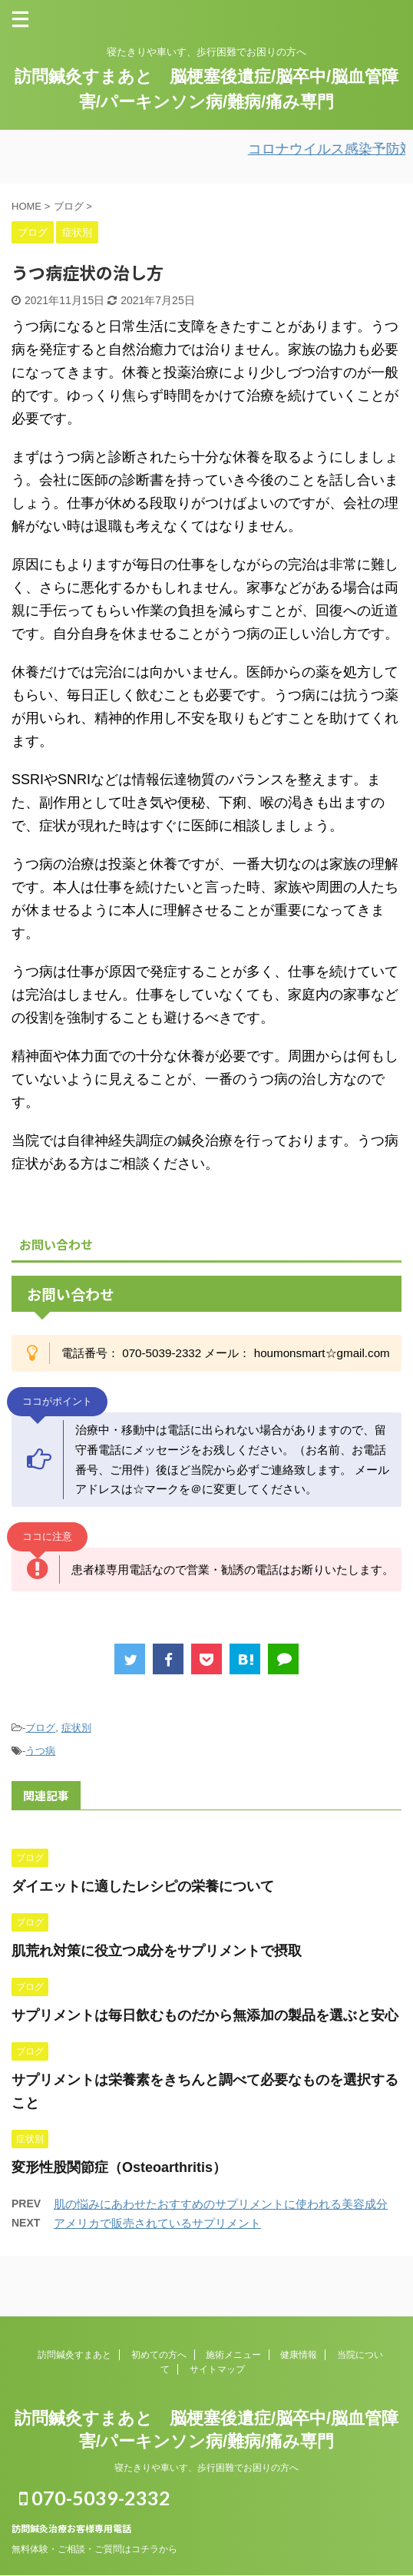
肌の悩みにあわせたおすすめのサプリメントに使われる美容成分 (221, 2203)
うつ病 (40, 1751)
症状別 (76, 1727)
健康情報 (298, 2354)
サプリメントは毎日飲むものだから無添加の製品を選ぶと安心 (205, 2015)
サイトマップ (217, 2369)
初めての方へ (159, 2354)
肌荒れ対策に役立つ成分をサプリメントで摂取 (157, 1950)
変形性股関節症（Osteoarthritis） (119, 2167)
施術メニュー (233, 2354)
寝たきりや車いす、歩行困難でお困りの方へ (206, 2467)
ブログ (40, 1727)
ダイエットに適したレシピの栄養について (143, 1886)
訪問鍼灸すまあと (74, 2354)
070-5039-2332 (94, 2497)
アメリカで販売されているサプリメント (157, 2223)
